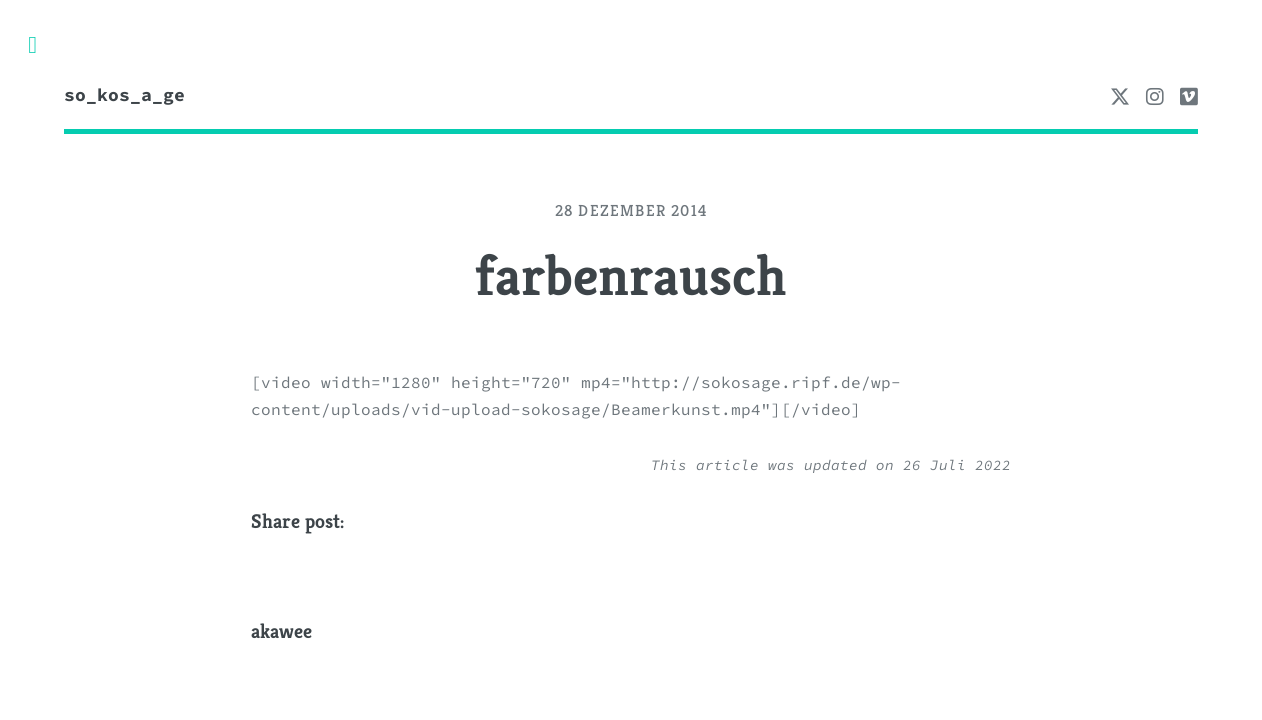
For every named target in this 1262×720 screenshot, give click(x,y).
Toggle (43, 45)
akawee (281, 631)
